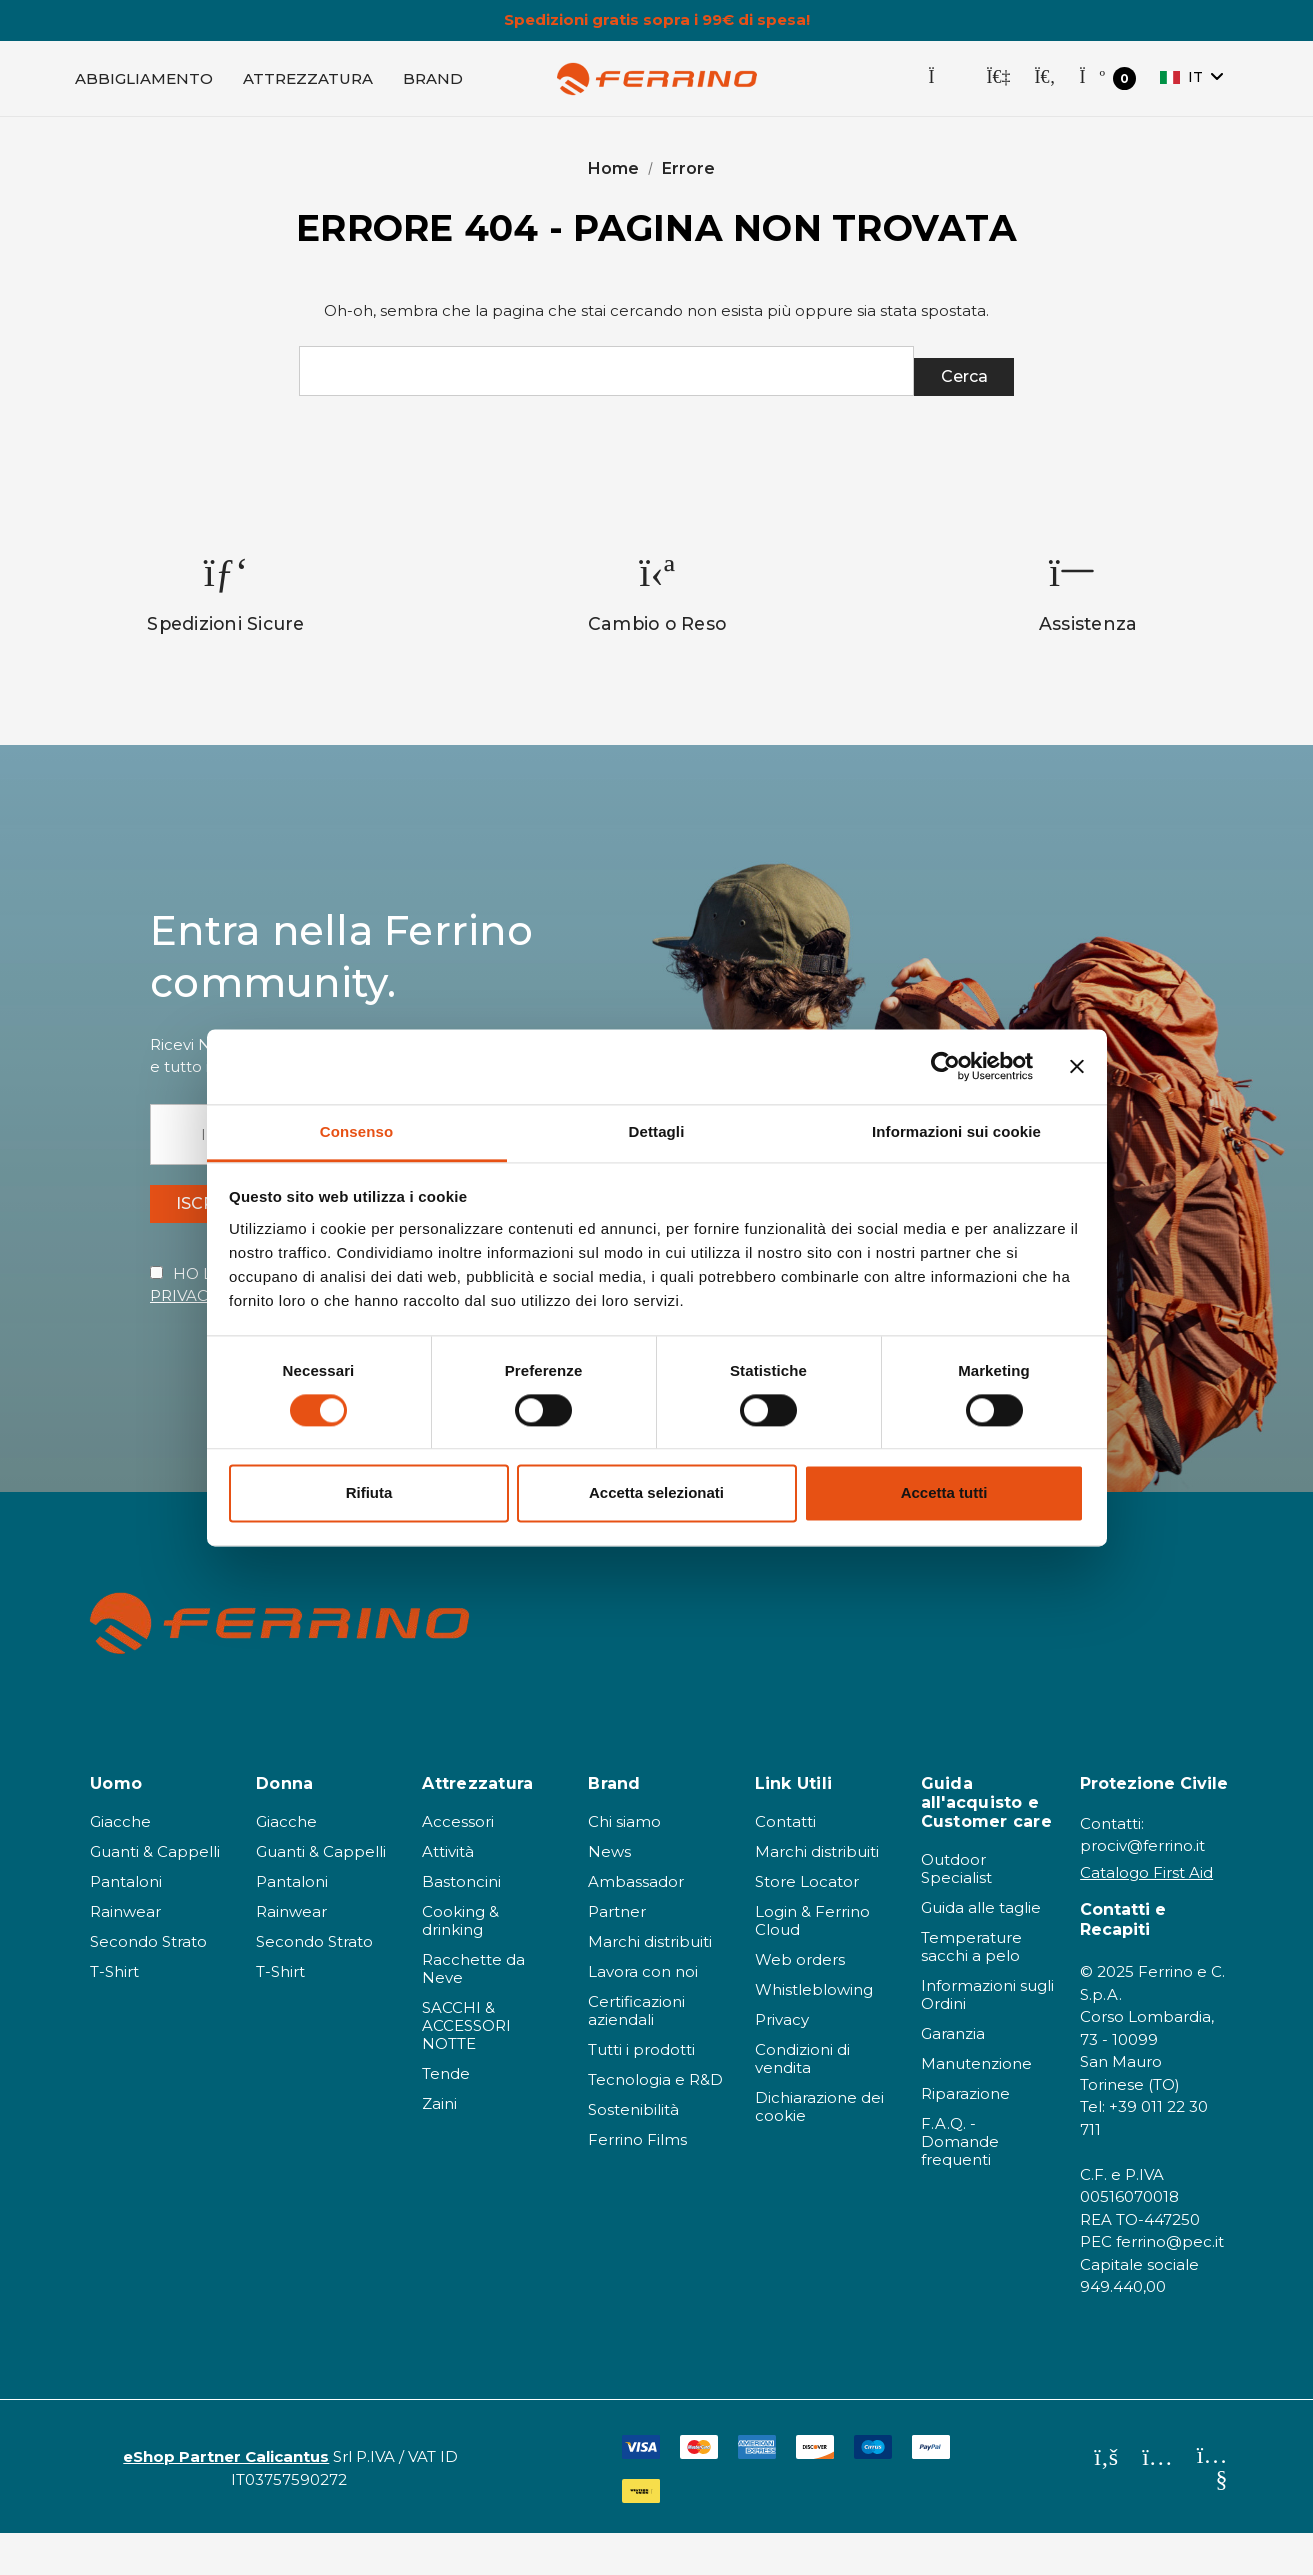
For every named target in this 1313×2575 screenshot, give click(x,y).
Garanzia (953, 2076)
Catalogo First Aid (1146, 1915)
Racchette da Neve (473, 2011)
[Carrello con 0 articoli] (1107, 86)
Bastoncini (461, 1924)
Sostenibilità (633, 2152)
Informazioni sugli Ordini (987, 2037)
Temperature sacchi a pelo (971, 1989)
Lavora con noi (643, 2014)
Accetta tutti (944, 1493)
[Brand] (433, 86)
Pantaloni (126, 1924)
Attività (448, 1894)
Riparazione (965, 2136)
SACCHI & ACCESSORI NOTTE (466, 2068)
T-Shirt (114, 2014)
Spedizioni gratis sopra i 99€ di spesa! (657, 20)
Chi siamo (624, 1864)
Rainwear (125, 1954)
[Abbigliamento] (144, 86)
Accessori (458, 1864)
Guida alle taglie (981, 1950)
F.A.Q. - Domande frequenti (960, 2184)
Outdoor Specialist (956, 1911)
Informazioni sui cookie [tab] (956, 1131)
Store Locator (807, 1924)
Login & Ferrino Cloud (812, 1963)
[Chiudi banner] (1077, 1066)
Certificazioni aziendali (636, 2053)
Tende (446, 2116)
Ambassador (636, 1924)
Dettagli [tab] (657, 1131)
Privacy (782, 2062)
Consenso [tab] (356, 1131)
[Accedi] (998, 86)
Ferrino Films (637, 2182)
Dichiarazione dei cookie (819, 2149)
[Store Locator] (945, 86)
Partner (617, 1954)
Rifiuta (369, 1493)
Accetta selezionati (656, 1493)
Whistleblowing (814, 2032)
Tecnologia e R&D (655, 2122)
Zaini (439, 2146)
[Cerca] (1044, 86)
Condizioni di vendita (802, 2101)
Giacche (120, 1864)
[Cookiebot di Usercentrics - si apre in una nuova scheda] (945, 1066)
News (609, 1894)
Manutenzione (976, 2106)
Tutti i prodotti (641, 2092)
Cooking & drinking (460, 1963)
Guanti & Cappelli (155, 1894)
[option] (226, 616)
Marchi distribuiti (650, 1984)
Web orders (800, 2002)
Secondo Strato (148, 1984)
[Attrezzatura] (308, 86)
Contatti (785, 1864)
